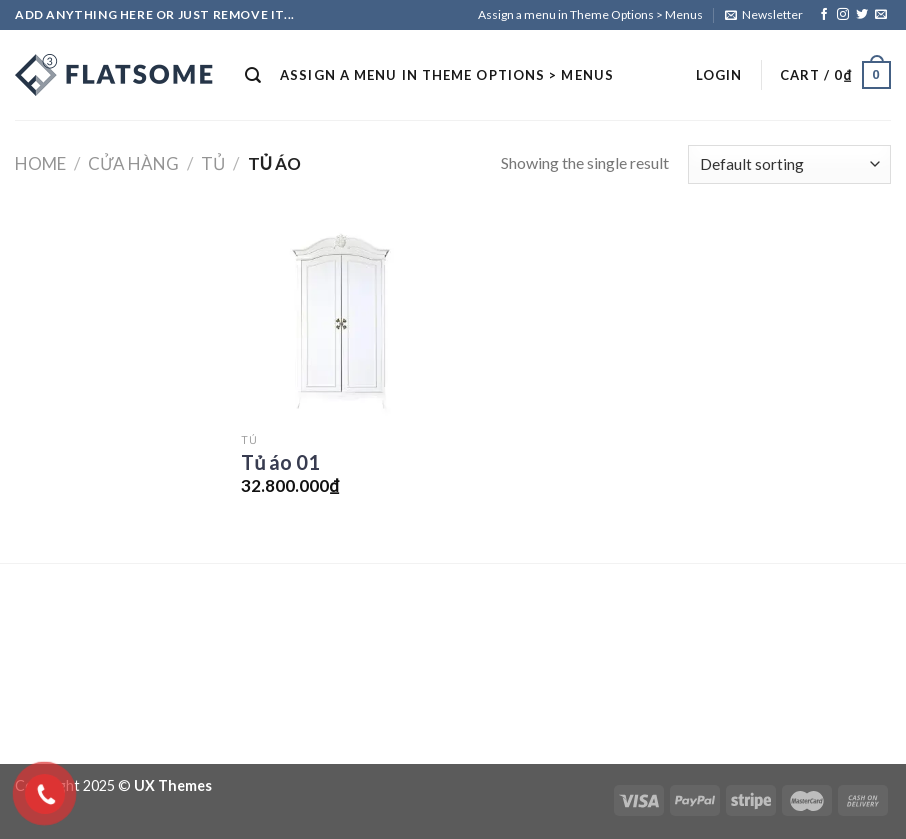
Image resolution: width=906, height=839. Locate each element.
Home (40, 163)
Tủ (213, 163)
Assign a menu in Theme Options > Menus (590, 14)
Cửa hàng (133, 163)
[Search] (253, 75)
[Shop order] (789, 164)
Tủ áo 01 (280, 462)
